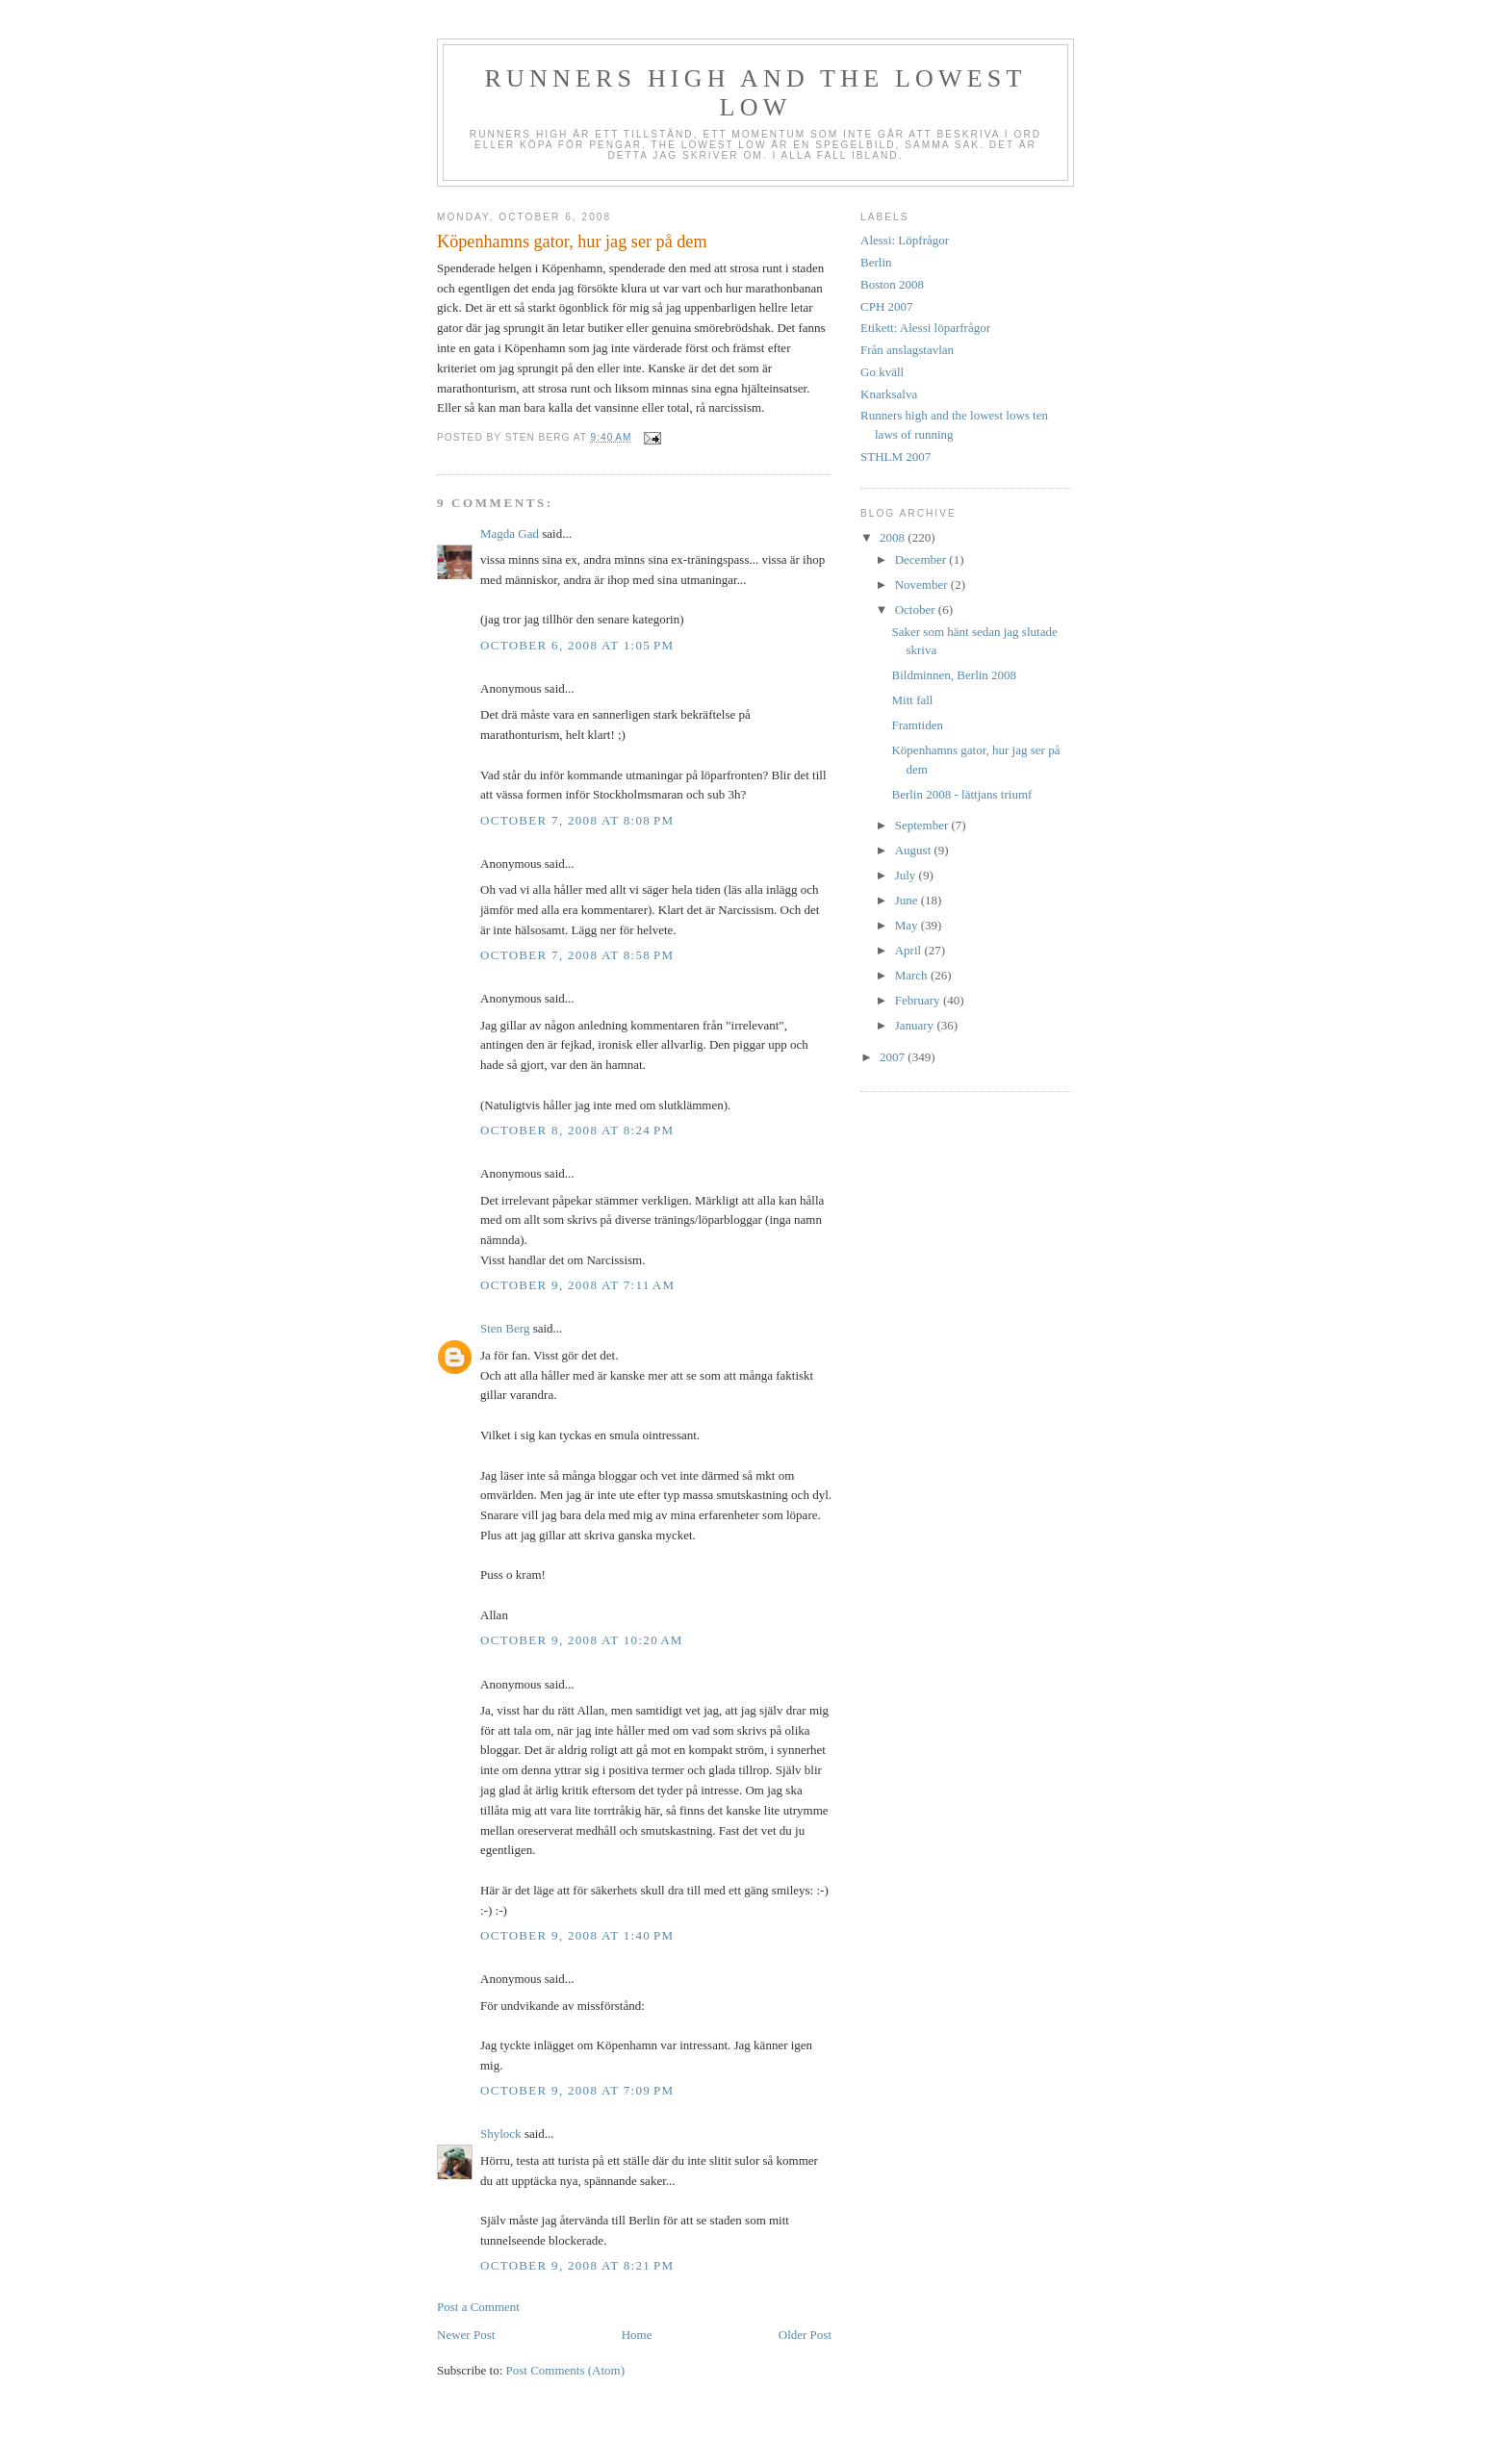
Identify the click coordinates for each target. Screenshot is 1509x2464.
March (913, 975)
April (910, 950)
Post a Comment (478, 2306)
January (916, 1025)
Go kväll (882, 372)
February (919, 1000)
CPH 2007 (886, 306)
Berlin (876, 262)
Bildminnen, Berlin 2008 (953, 675)
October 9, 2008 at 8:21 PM (577, 2265)
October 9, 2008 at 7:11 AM (577, 1285)
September (923, 825)
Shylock (501, 2133)
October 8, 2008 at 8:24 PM (577, 1130)
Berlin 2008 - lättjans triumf (961, 794)
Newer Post (466, 2334)
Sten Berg (504, 1328)
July (907, 875)
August (914, 850)
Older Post (805, 2334)
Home (637, 2334)
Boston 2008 (892, 284)
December (922, 559)
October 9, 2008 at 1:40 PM (577, 1935)
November (923, 584)
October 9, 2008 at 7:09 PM (577, 2090)
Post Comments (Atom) (566, 2370)
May (908, 925)
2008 (894, 537)
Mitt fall (912, 700)
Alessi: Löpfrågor (904, 240)
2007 (894, 1057)
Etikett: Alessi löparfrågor (925, 327)
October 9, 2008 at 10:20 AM (581, 1640)
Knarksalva (888, 394)
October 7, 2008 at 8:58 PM (577, 955)
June (908, 900)
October (916, 609)
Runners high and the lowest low (755, 92)
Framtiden (916, 725)
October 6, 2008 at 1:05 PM (577, 645)
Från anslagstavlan (907, 350)
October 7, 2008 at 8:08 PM (577, 820)
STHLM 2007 (895, 456)
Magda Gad (509, 533)
